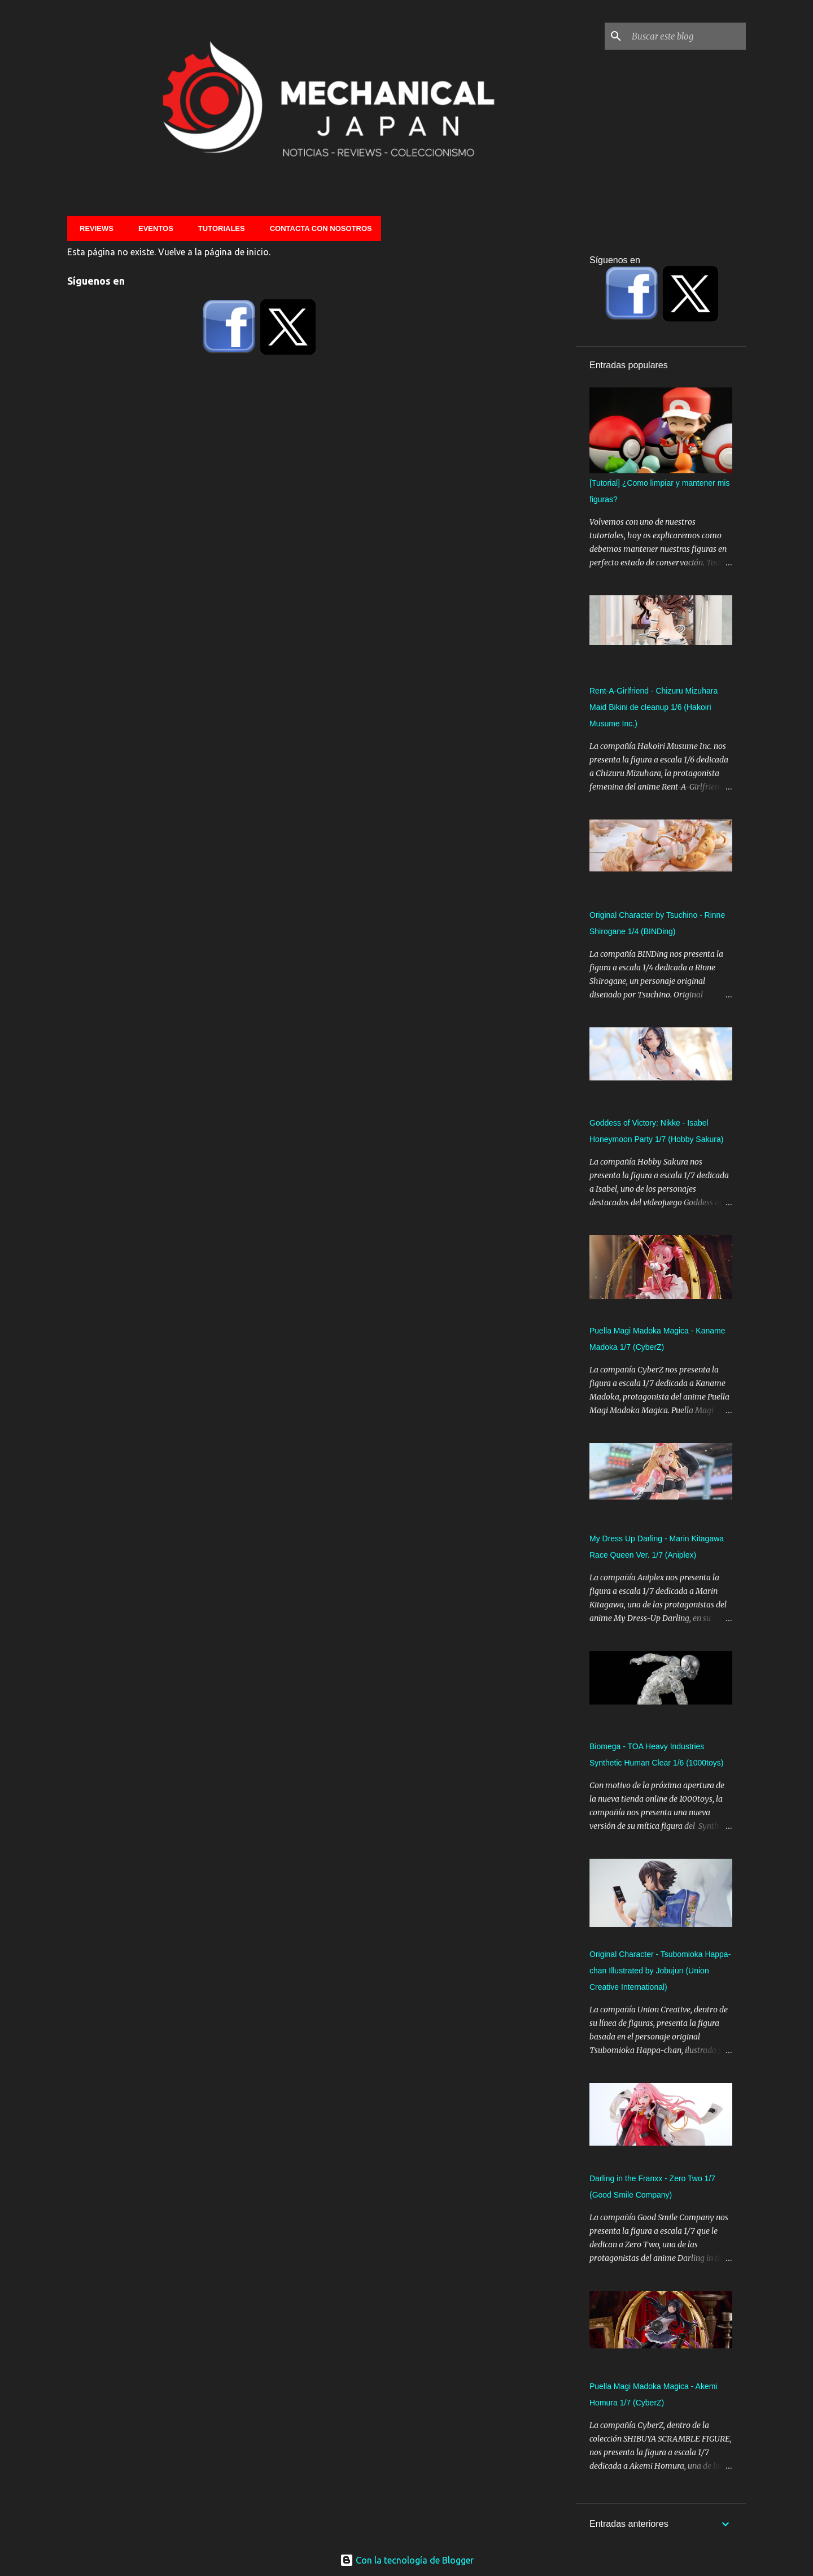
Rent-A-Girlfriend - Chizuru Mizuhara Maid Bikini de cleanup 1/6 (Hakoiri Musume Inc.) (653, 707)
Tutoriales (218, 228)
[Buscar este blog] (686, 36)
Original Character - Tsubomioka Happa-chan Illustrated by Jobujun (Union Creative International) (660, 1970)
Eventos (152, 228)
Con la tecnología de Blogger (407, 2560)
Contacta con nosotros (317, 228)
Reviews (93, 228)
